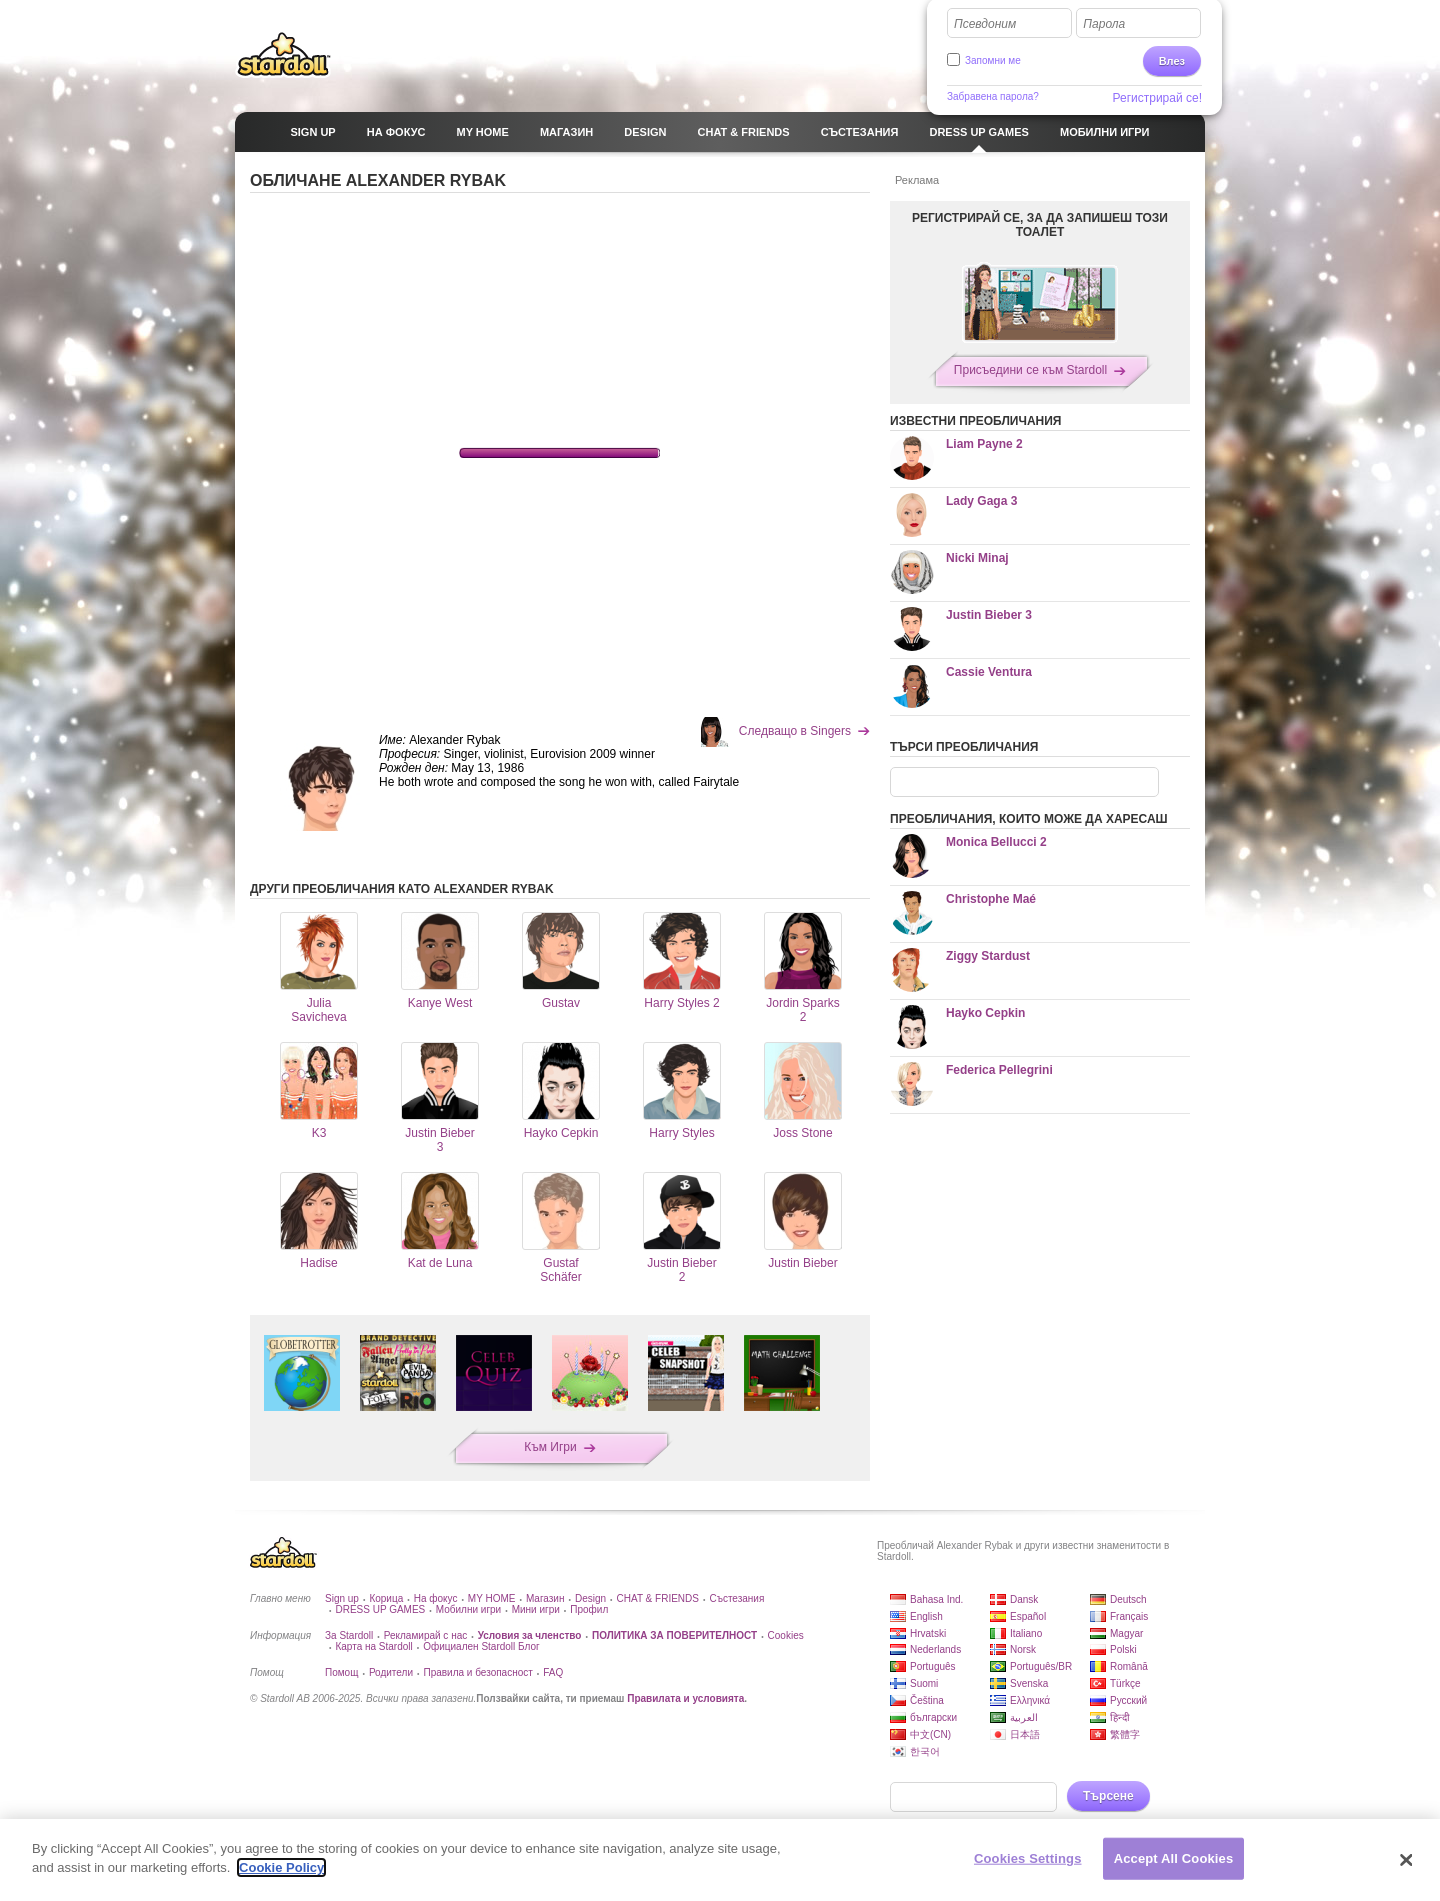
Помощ (341, 1672)
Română (1129, 1666)
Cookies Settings (1028, 1858)
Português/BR (1041, 1666)
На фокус (436, 1598)
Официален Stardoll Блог (481, 1646)
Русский (1128, 1700)
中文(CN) (930, 1734)
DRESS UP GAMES (380, 1609)
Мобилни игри (468, 1609)
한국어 (925, 1751)
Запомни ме (993, 60)
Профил (589, 1609)
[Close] (1407, 1860)
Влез (1172, 61)
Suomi (924, 1683)
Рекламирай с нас (426, 1635)
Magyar (1126, 1633)
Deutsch (1128, 1599)
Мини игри (536, 1609)
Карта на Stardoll (373, 1646)
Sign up (342, 1598)
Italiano (1026, 1633)
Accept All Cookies (1174, 1858)
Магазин (545, 1598)
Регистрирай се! (1158, 98)
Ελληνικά (1030, 1700)
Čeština (927, 1700)
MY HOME (492, 1598)
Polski (1123, 1649)
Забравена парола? (993, 96)
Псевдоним (985, 24)
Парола (1104, 24)
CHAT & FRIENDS (658, 1598)
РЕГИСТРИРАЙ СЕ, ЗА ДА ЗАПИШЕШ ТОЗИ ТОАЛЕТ (1040, 225)
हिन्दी (1120, 1717)
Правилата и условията (685, 1698)
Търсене (1108, 1796)
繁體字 (1125, 1734)
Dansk (1024, 1599)
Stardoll (284, 54)
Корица (386, 1598)
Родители (391, 1672)
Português (933, 1666)
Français (1129, 1616)
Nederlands (935, 1649)
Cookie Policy (281, 1867)
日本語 (1025, 1734)
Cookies (786, 1635)
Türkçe (1125, 1683)
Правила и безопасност (477, 1672)
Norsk (1023, 1649)
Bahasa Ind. (936, 1599)
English (926, 1616)
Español (1028, 1616)
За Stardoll (349, 1635)
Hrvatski (928, 1633)
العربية (1024, 1717)
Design (590, 1598)
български (933, 1717)
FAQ (553, 1672)
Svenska (1029, 1683)
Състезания (736, 1598)
